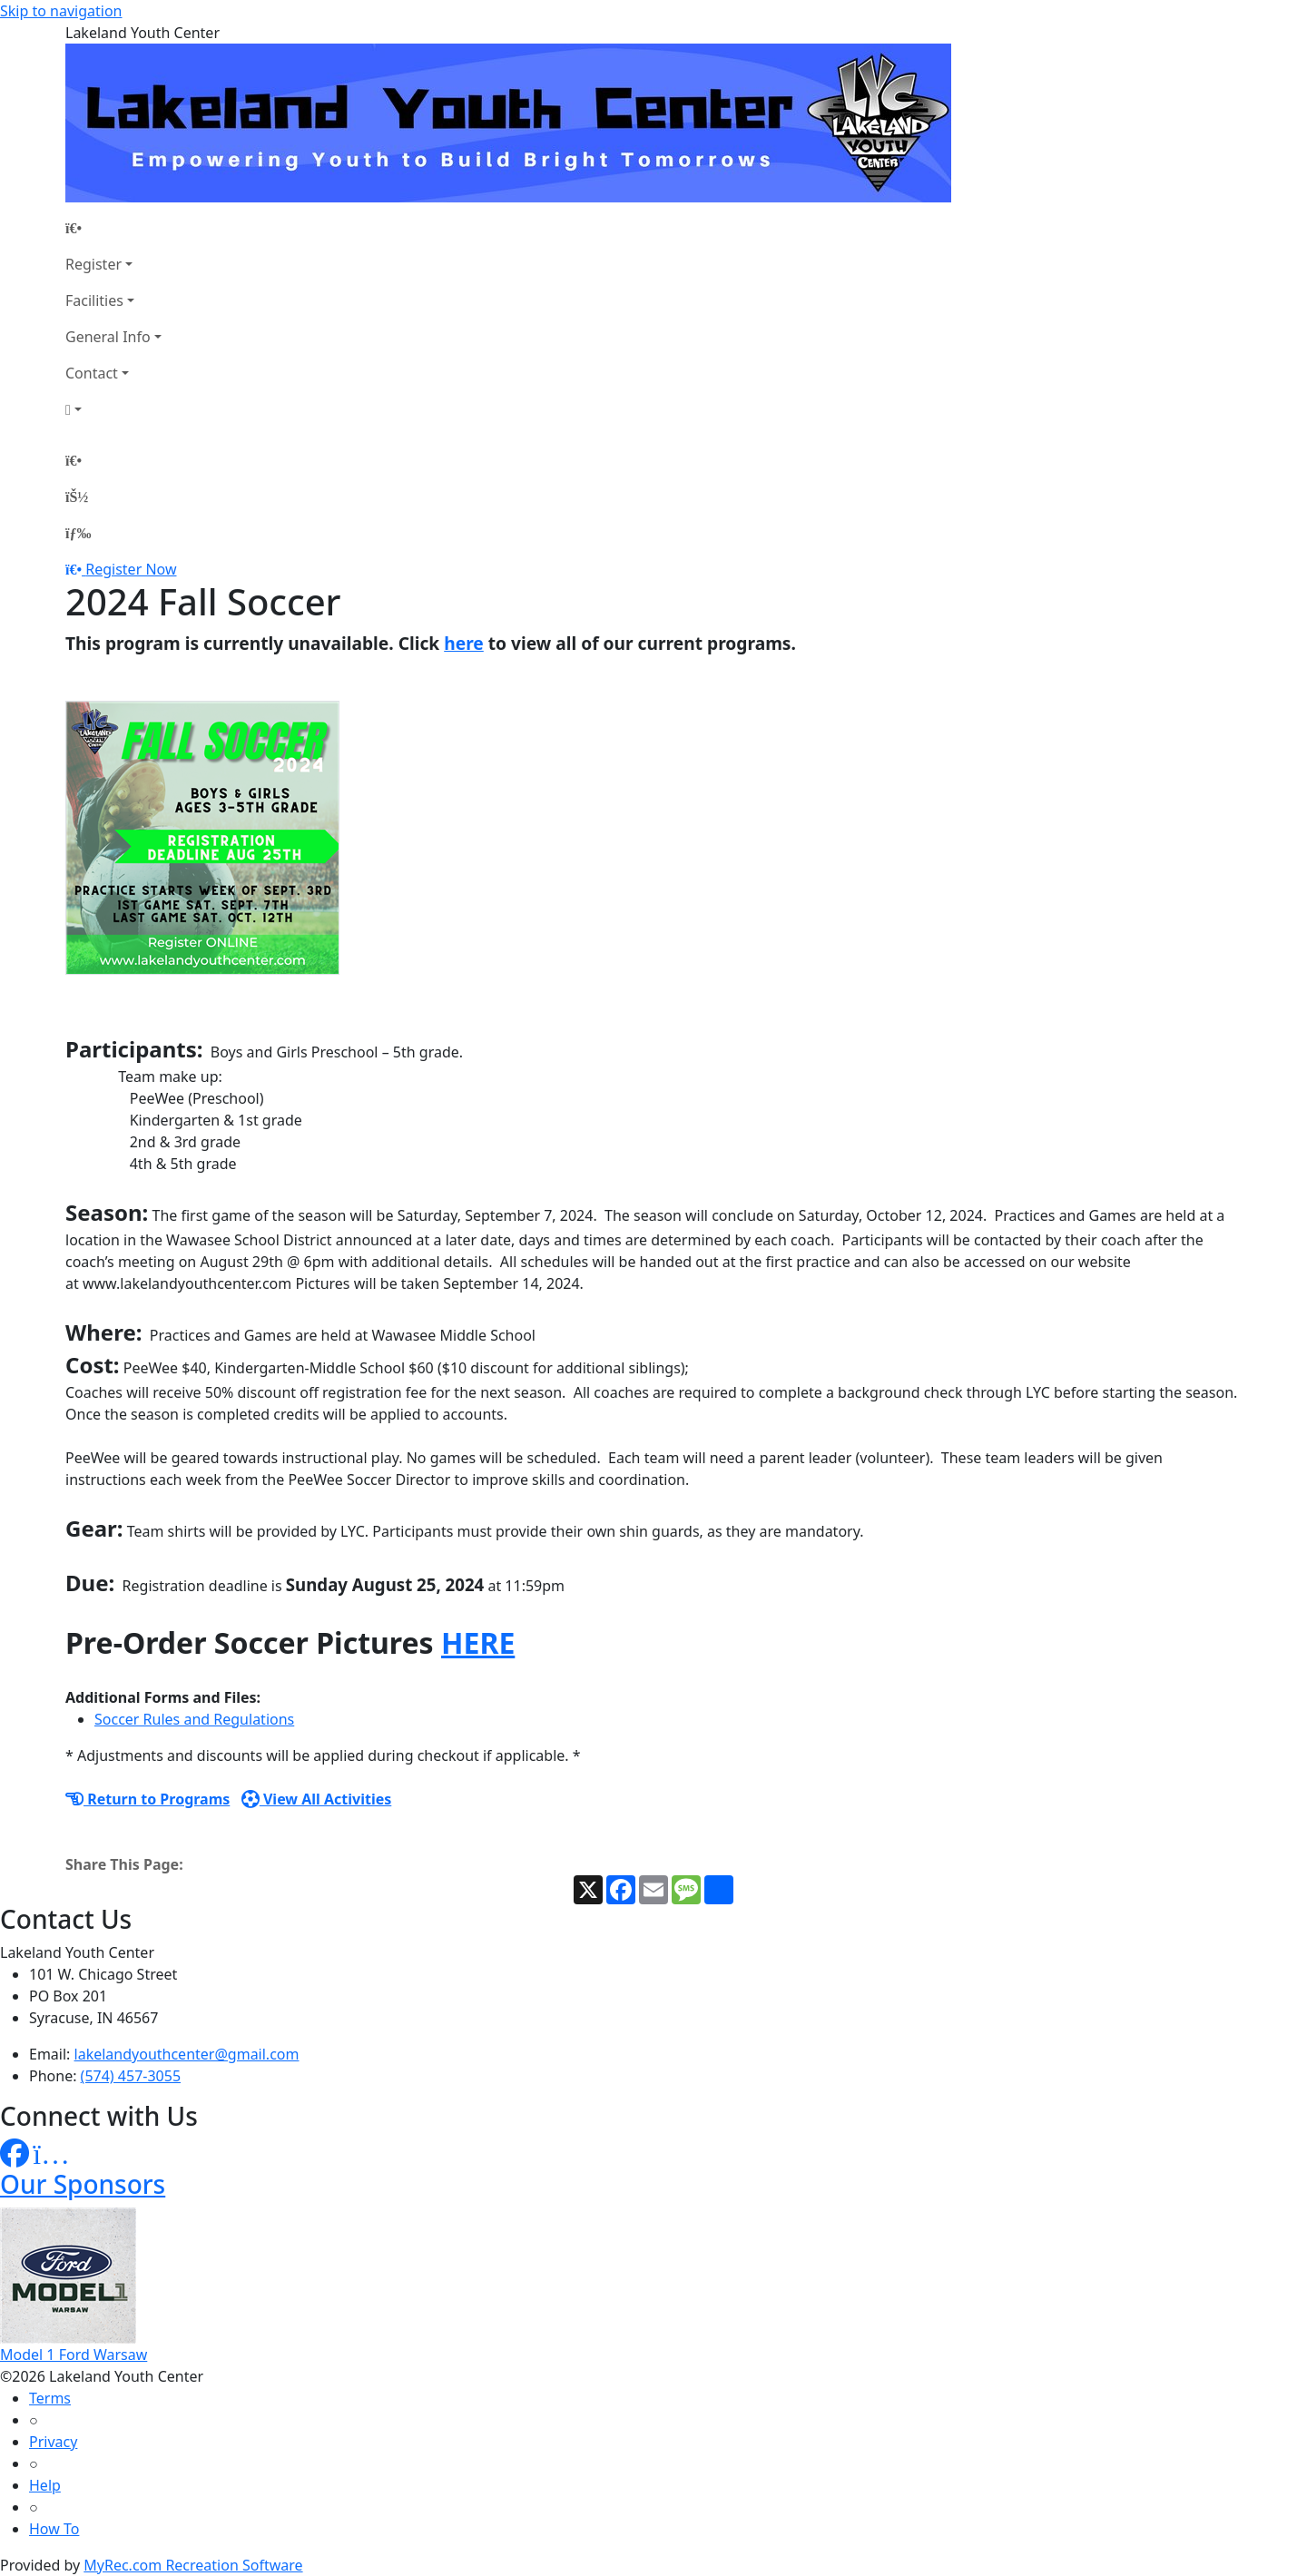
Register (93, 264)
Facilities (94, 300)
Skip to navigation (61, 11)
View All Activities (316, 1799)
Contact (91, 373)
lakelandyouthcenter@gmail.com (187, 2054)
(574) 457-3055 (131, 2076)
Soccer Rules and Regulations (194, 1719)
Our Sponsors (82, 2184)
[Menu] (78, 533)
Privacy (53, 2442)
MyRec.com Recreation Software (193, 2565)
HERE (478, 1642)
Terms (50, 2398)
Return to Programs (147, 1799)
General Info (108, 337)
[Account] (113, 409)
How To (54, 2529)
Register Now (130, 569)
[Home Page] (113, 228)
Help (45, 2485)
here (464, 643)
